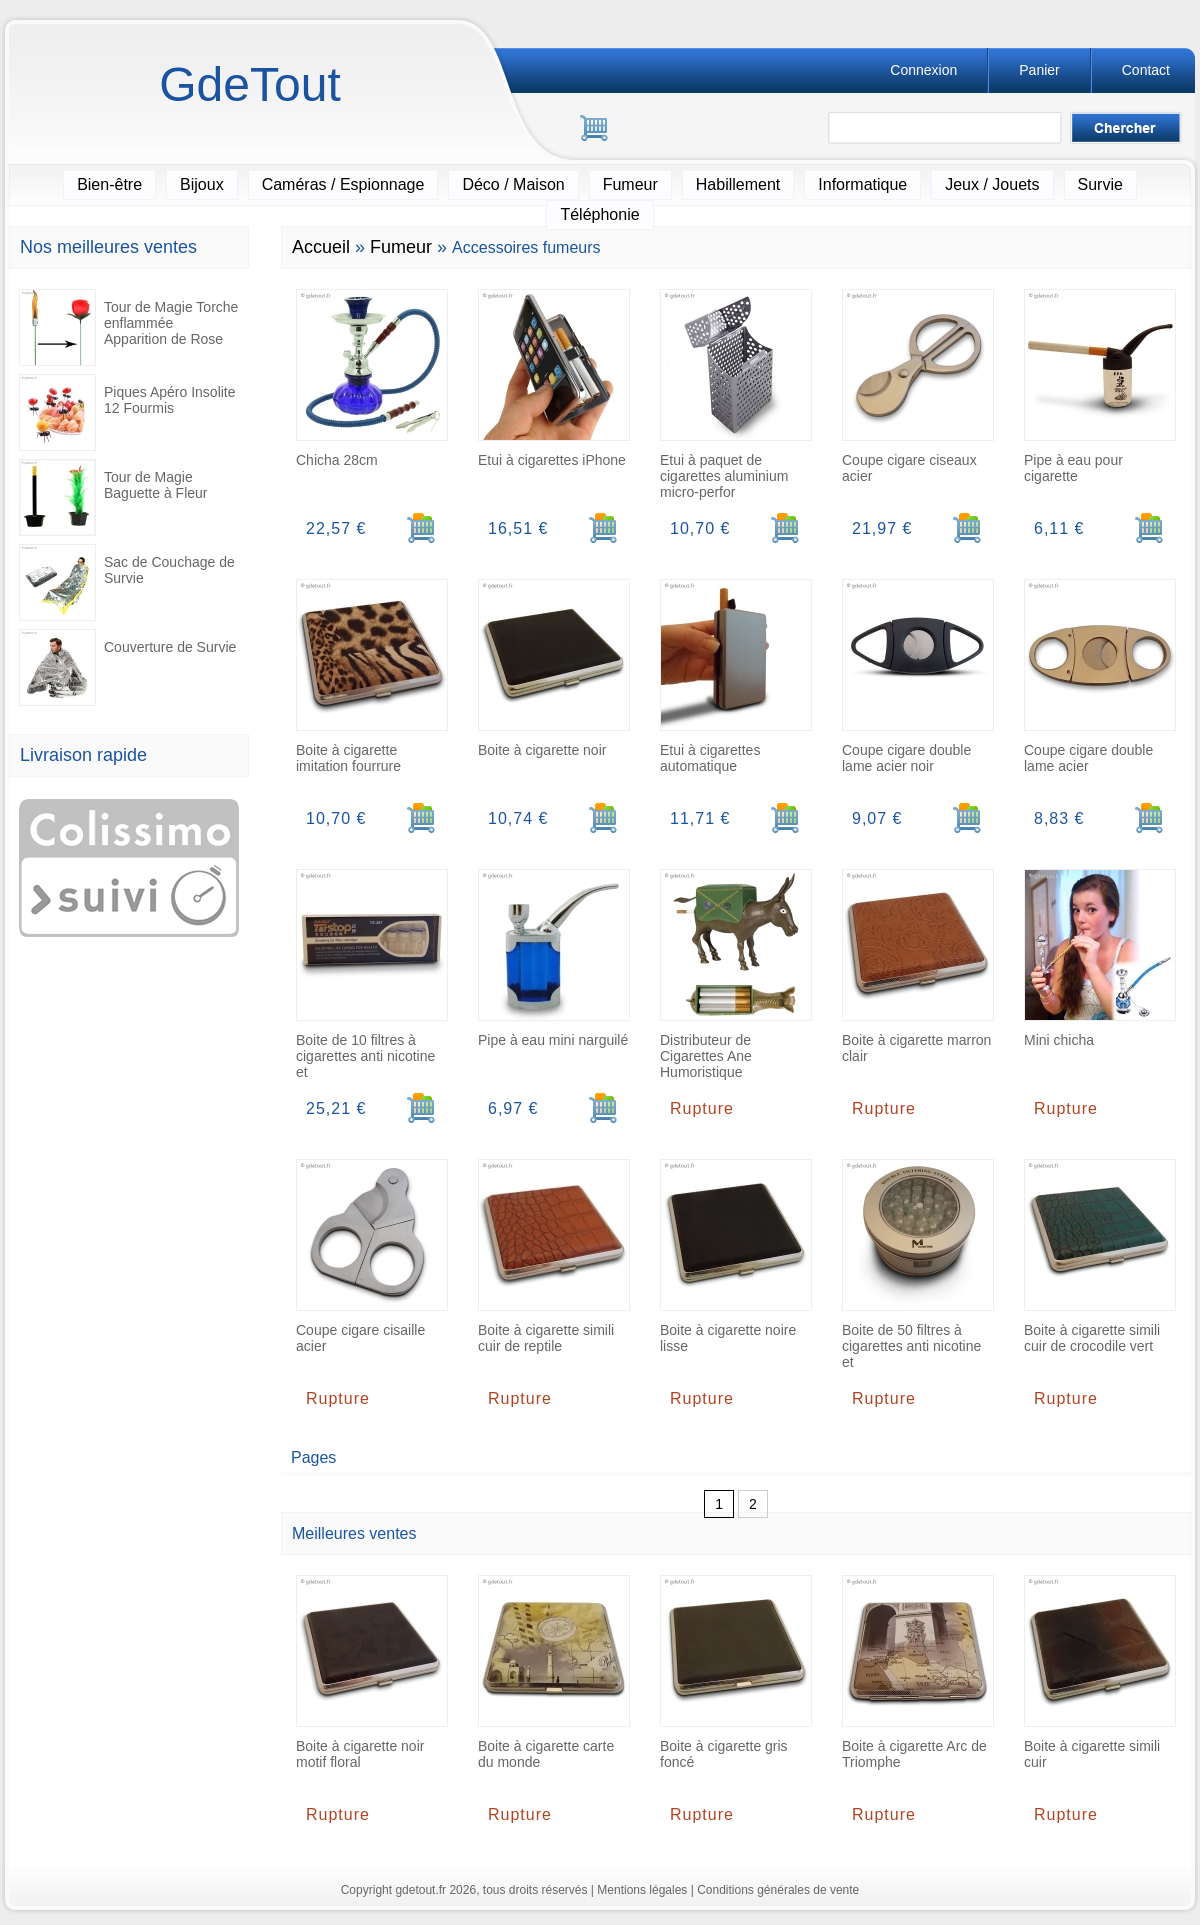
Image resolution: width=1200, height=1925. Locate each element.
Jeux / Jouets (992, 184)
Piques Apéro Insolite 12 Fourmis (127, 412)
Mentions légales (642, 1890)
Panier (1039, 70)
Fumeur (630, 184)
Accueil (321, 247)
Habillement (738, 184)
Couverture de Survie (127, 667)
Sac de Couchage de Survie (127, 582)
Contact (1146, 70)
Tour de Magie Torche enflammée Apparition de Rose (128, 327)
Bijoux (202, 184)
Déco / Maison (513, 184)
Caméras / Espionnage (343, 184)
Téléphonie (599, 214)
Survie (1100, 184)
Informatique (862, 184)
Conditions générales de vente (778, 1890)
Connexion (923, 70)
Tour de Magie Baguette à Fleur (113, 497)
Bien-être (109, 184)
